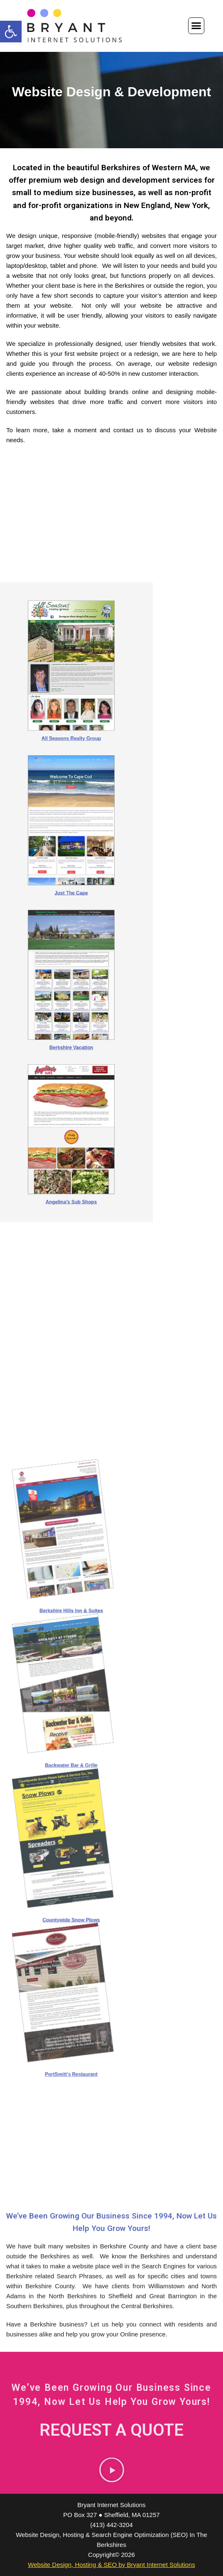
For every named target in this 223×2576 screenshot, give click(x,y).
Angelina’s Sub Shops (111, 1064)
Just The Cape (111, 897)
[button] (11, 31)
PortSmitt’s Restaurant (111, 1936)
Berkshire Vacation (111, 980)
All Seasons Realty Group (111, 813)
